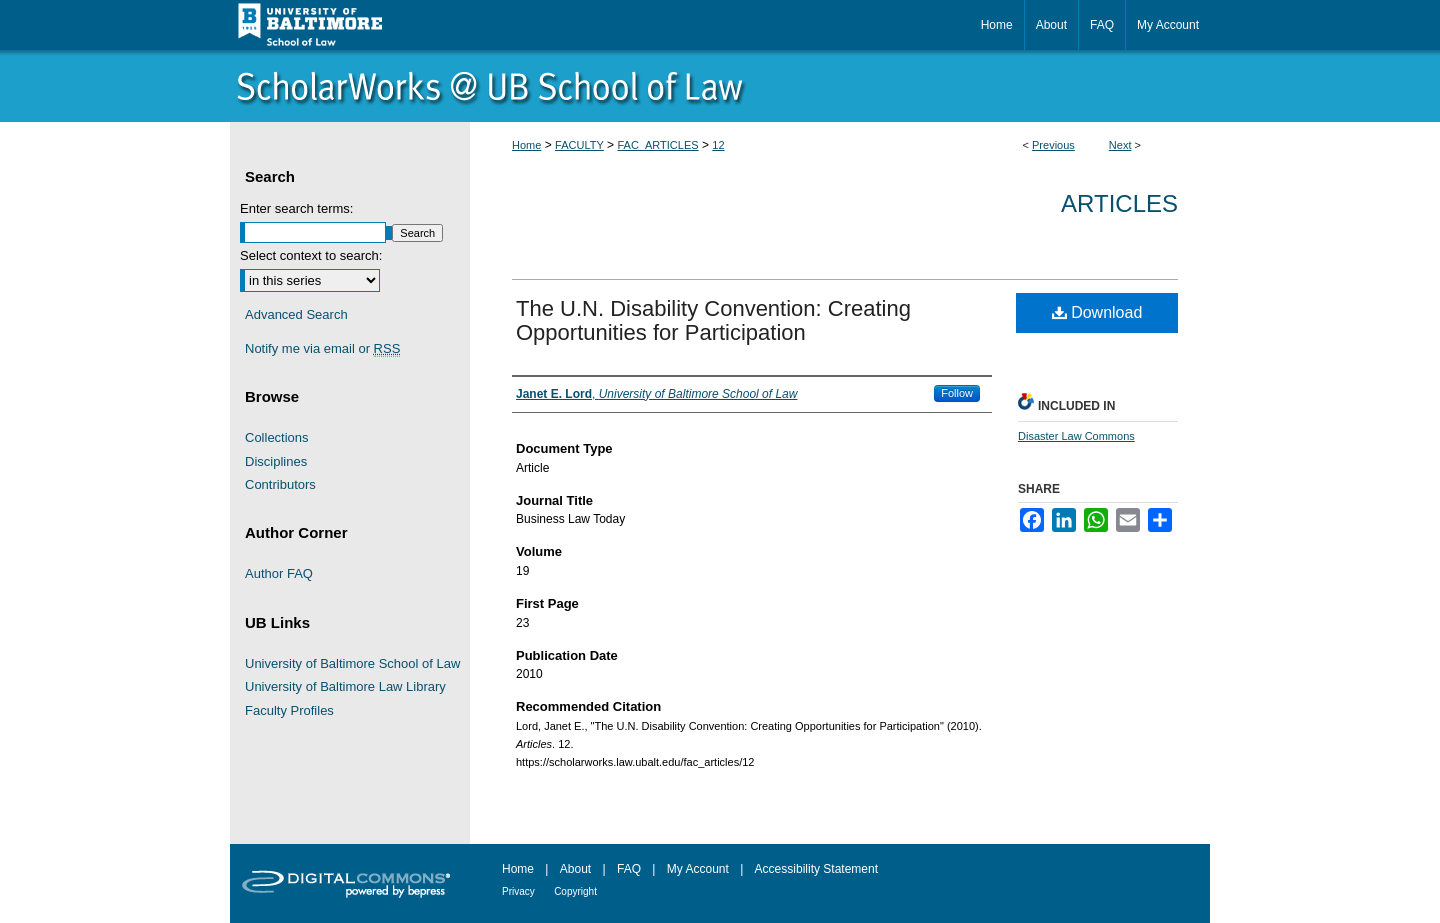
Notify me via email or (322, 349)
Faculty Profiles (289, 710)
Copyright (575, 891)
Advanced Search (296, 314)
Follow (957, 393)
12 (718, 145)
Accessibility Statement (816, 869)
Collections (277, 437)
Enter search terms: (296, 208)
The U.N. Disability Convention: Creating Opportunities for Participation (713, 320)
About (575, 869)
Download (1097, 312)
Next (1120, 145)
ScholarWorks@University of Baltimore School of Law (720, 86)
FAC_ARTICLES (657, 145)
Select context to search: (311, 255)
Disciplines (276, 461)
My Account (698, 869)
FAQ (629, 869)
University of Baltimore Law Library (345, 686)
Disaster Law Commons (1076, 436)
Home (526, 145)
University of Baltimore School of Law (352, 663)
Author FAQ (279, 573)
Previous (1053, 145)
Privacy (518, 891)
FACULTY (579, 145)
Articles (1119, 203)
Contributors (280, 484)
